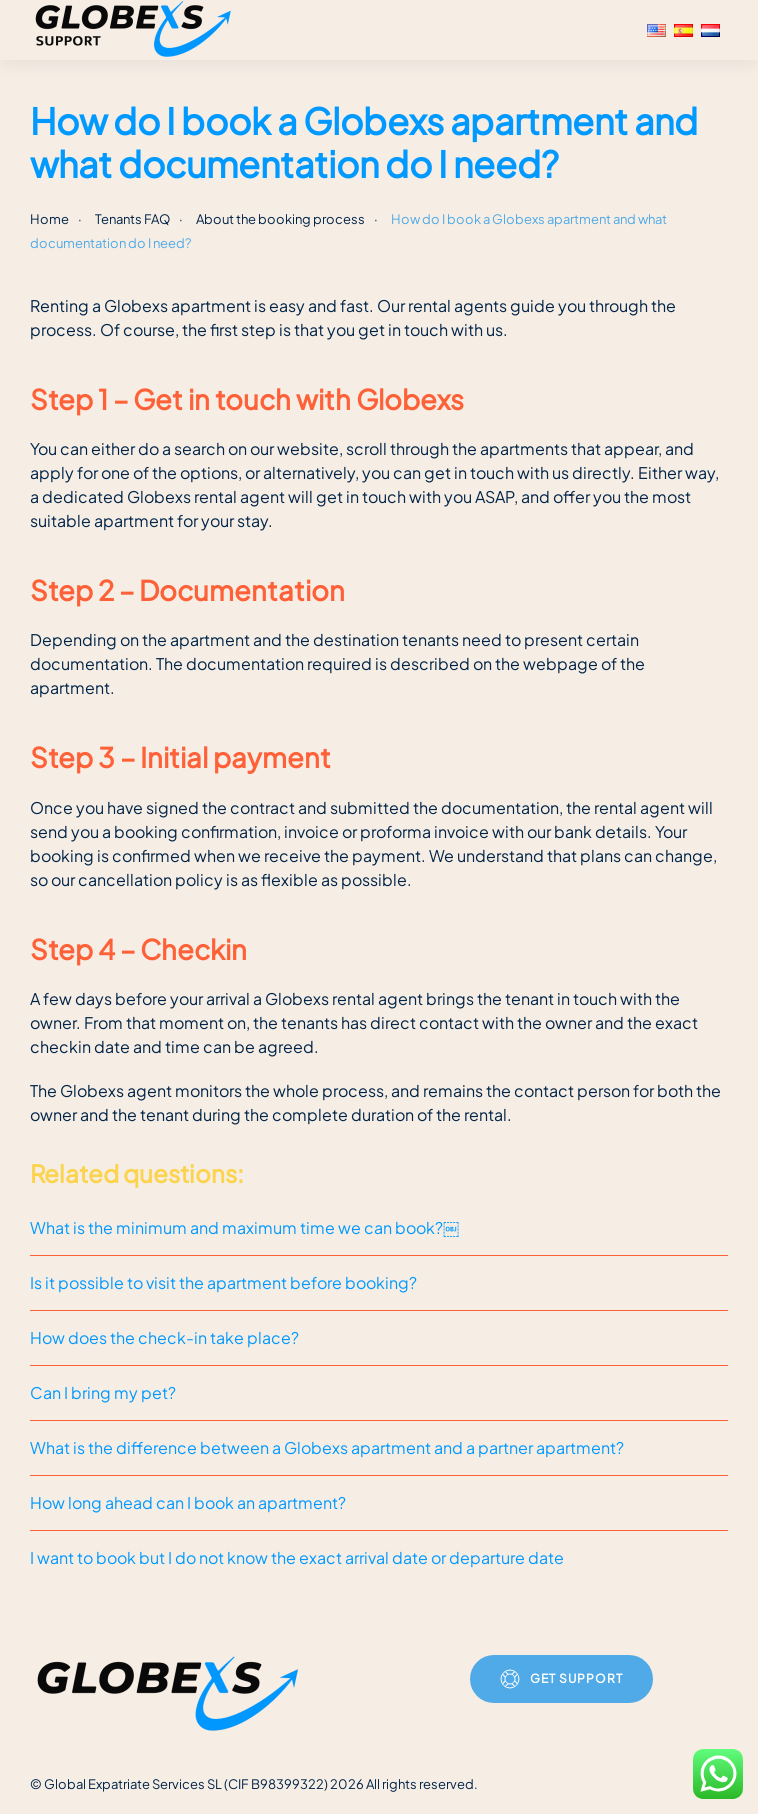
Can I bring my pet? (103, 1392)
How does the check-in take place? (164, 1337)
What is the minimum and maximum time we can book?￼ (244, 1227)
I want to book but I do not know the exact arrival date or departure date (297, 1557)
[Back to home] (136, 30)
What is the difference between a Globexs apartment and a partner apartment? (327, 1447)
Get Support (561, 1679)
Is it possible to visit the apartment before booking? (223, 1282)
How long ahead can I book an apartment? (188, 1502)
